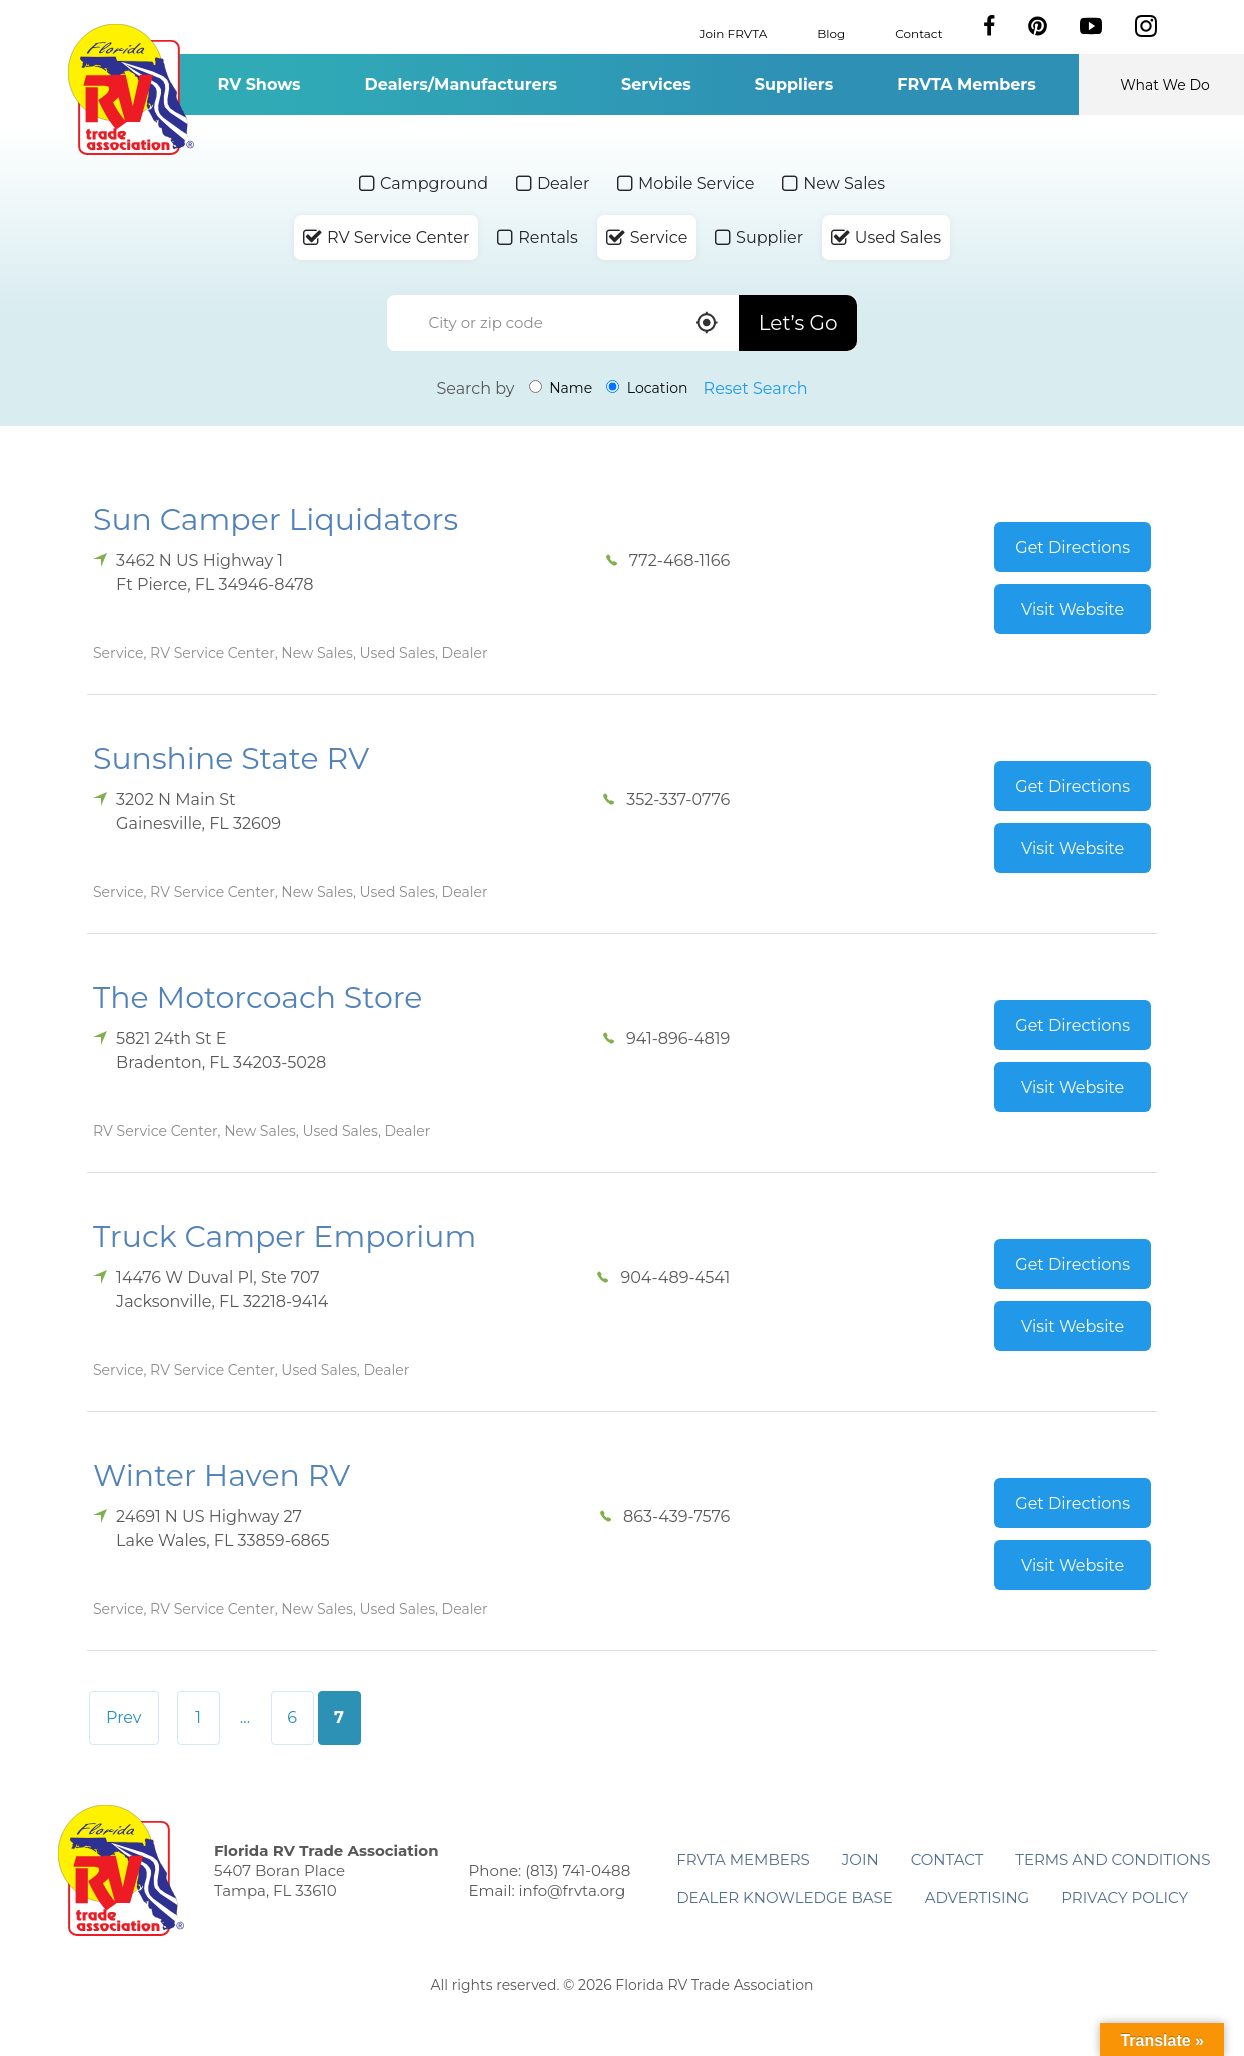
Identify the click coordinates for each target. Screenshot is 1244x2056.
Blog (831, 32)
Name (561, 388)
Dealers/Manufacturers (461, 84)
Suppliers (794, 84)
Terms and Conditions (1112, 1859)
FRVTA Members (966, 84)
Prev (124, 1717)
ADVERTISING (977, 1897)
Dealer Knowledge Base (784, 1897)
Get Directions (1072, 547)
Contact (918, 32)
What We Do (1165, 85)
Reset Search (756, 388)
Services (656, 84)
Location (646, 388)
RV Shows (258, 84)
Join (860, 1859)
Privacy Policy (1124, 1897)
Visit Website (1072, 609)
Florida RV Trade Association (130, 89)
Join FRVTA (734, 32)
